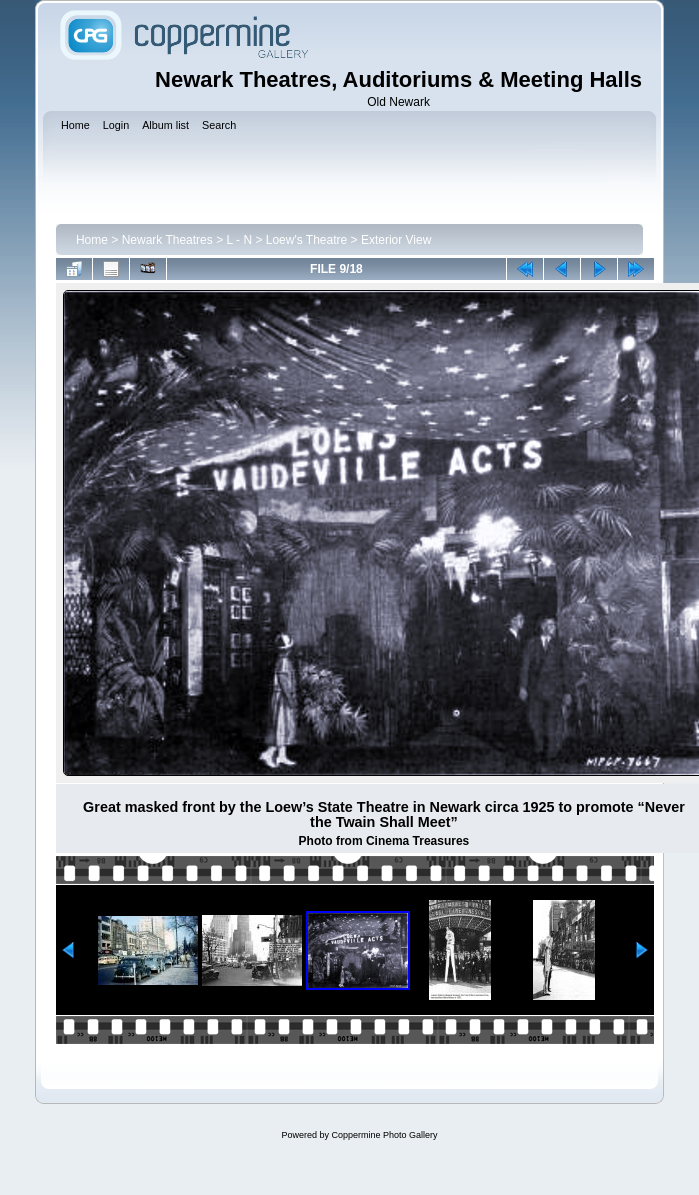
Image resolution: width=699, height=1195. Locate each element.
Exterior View (396, 240)
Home (92, 240)
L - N (239, 240)
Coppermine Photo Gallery (384, 1135)
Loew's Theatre (306, 240)
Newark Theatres (167, 240)
